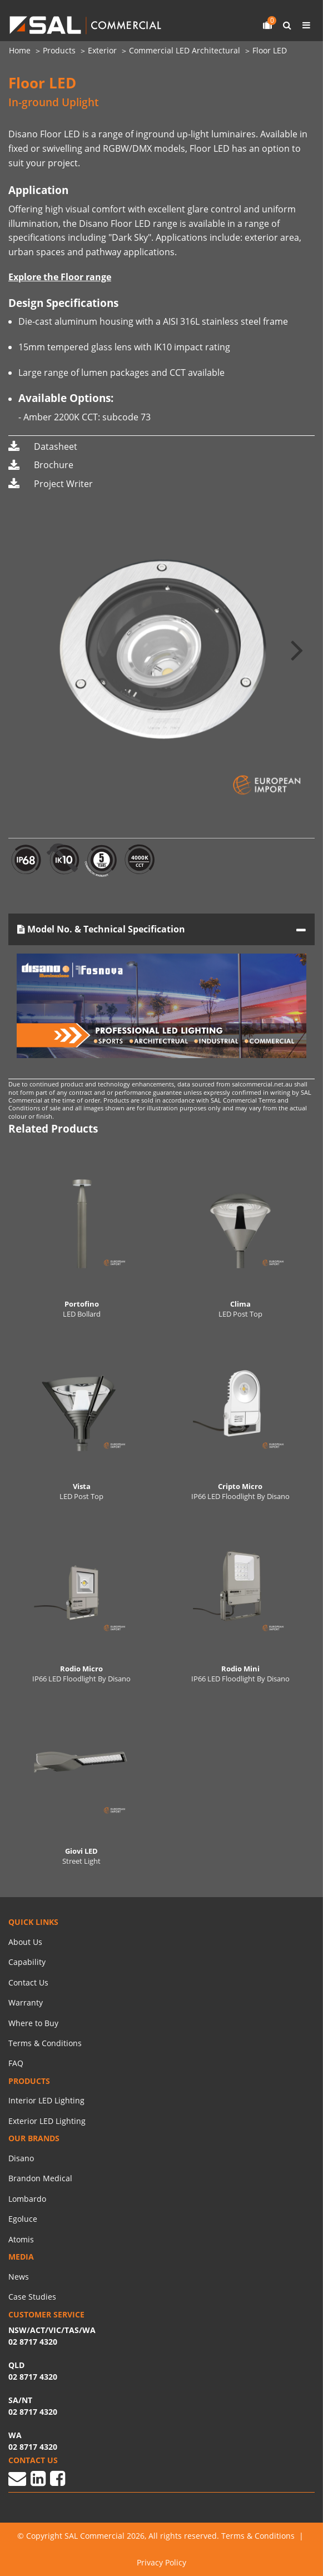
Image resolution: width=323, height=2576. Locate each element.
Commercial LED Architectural (184, 50)
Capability (27, 1962)
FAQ (15, 2063)
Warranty (25, 2002)
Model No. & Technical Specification (101, 929)
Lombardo (27, 2198)
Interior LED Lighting (46, 2100)
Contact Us (28, 1982)
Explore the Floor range (59, 277)
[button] (297, 649)
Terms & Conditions (45, 2043)
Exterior (102, 50)
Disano (21, 2158)
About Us (25, 1942)
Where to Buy (33, 2023)
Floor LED (269, 50)
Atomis (21, 2239)
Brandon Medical (40, 2178)
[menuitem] (26, 50)
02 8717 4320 (32, 2446)
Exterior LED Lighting (47, 2121)
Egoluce (22, 2218)
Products (59, 50)
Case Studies (32, 2296)
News (18, 2276)
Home (20, 50)
